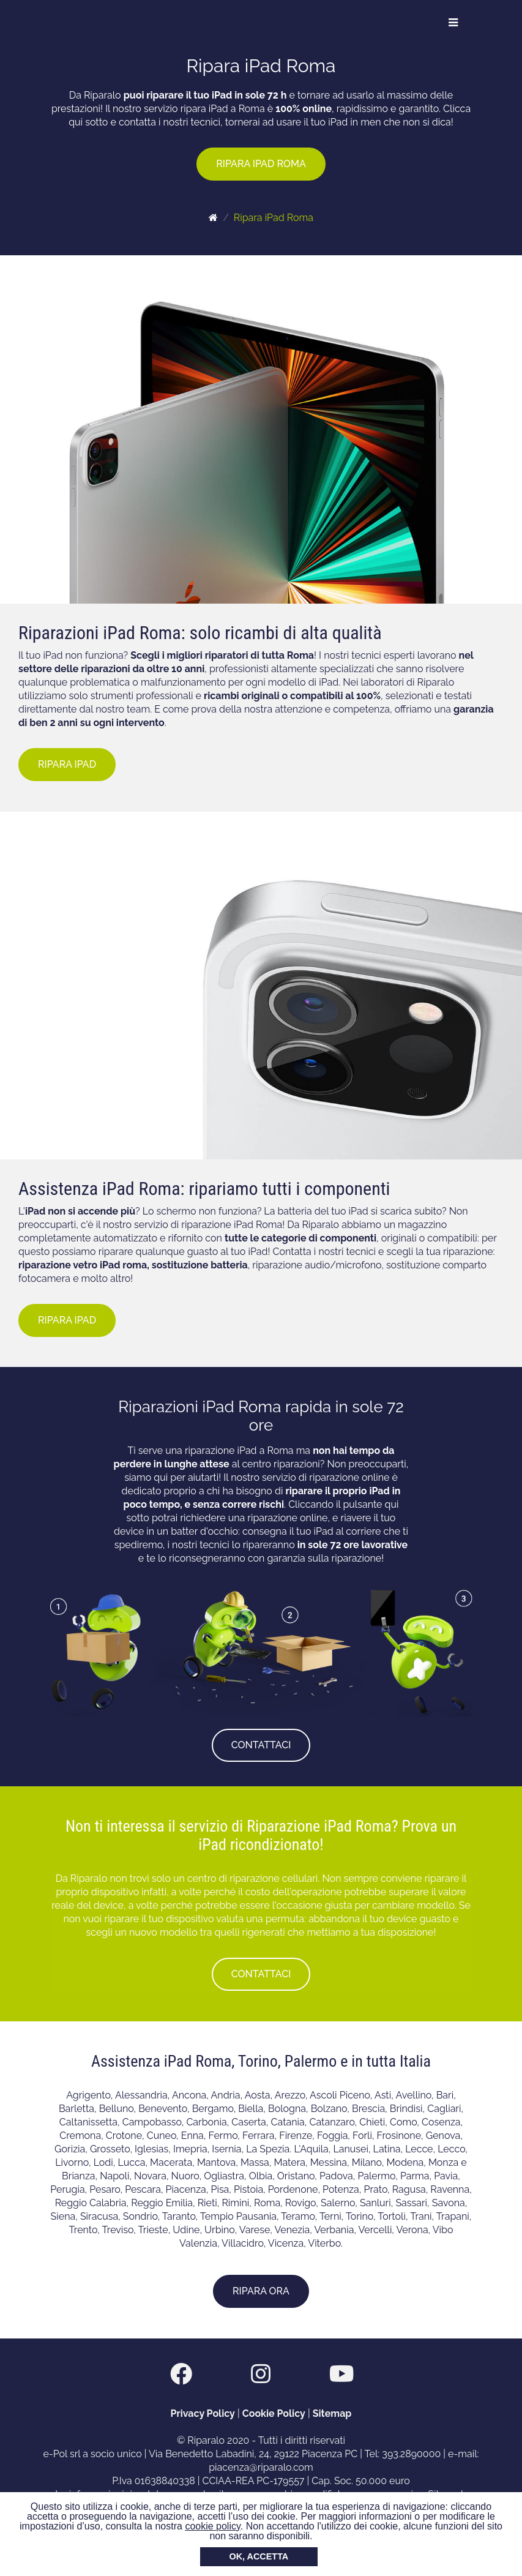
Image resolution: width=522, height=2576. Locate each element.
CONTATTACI (261, 1745)
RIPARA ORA (261, 2291)
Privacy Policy (203, 2413)
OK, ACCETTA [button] (259, 2556)
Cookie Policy (273, 2413)
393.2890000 (411, 2454)
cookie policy (212, 2526)
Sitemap (332, 2413)
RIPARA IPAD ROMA (261, 164)
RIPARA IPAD (67, 764)
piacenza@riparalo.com (261, 2467)
